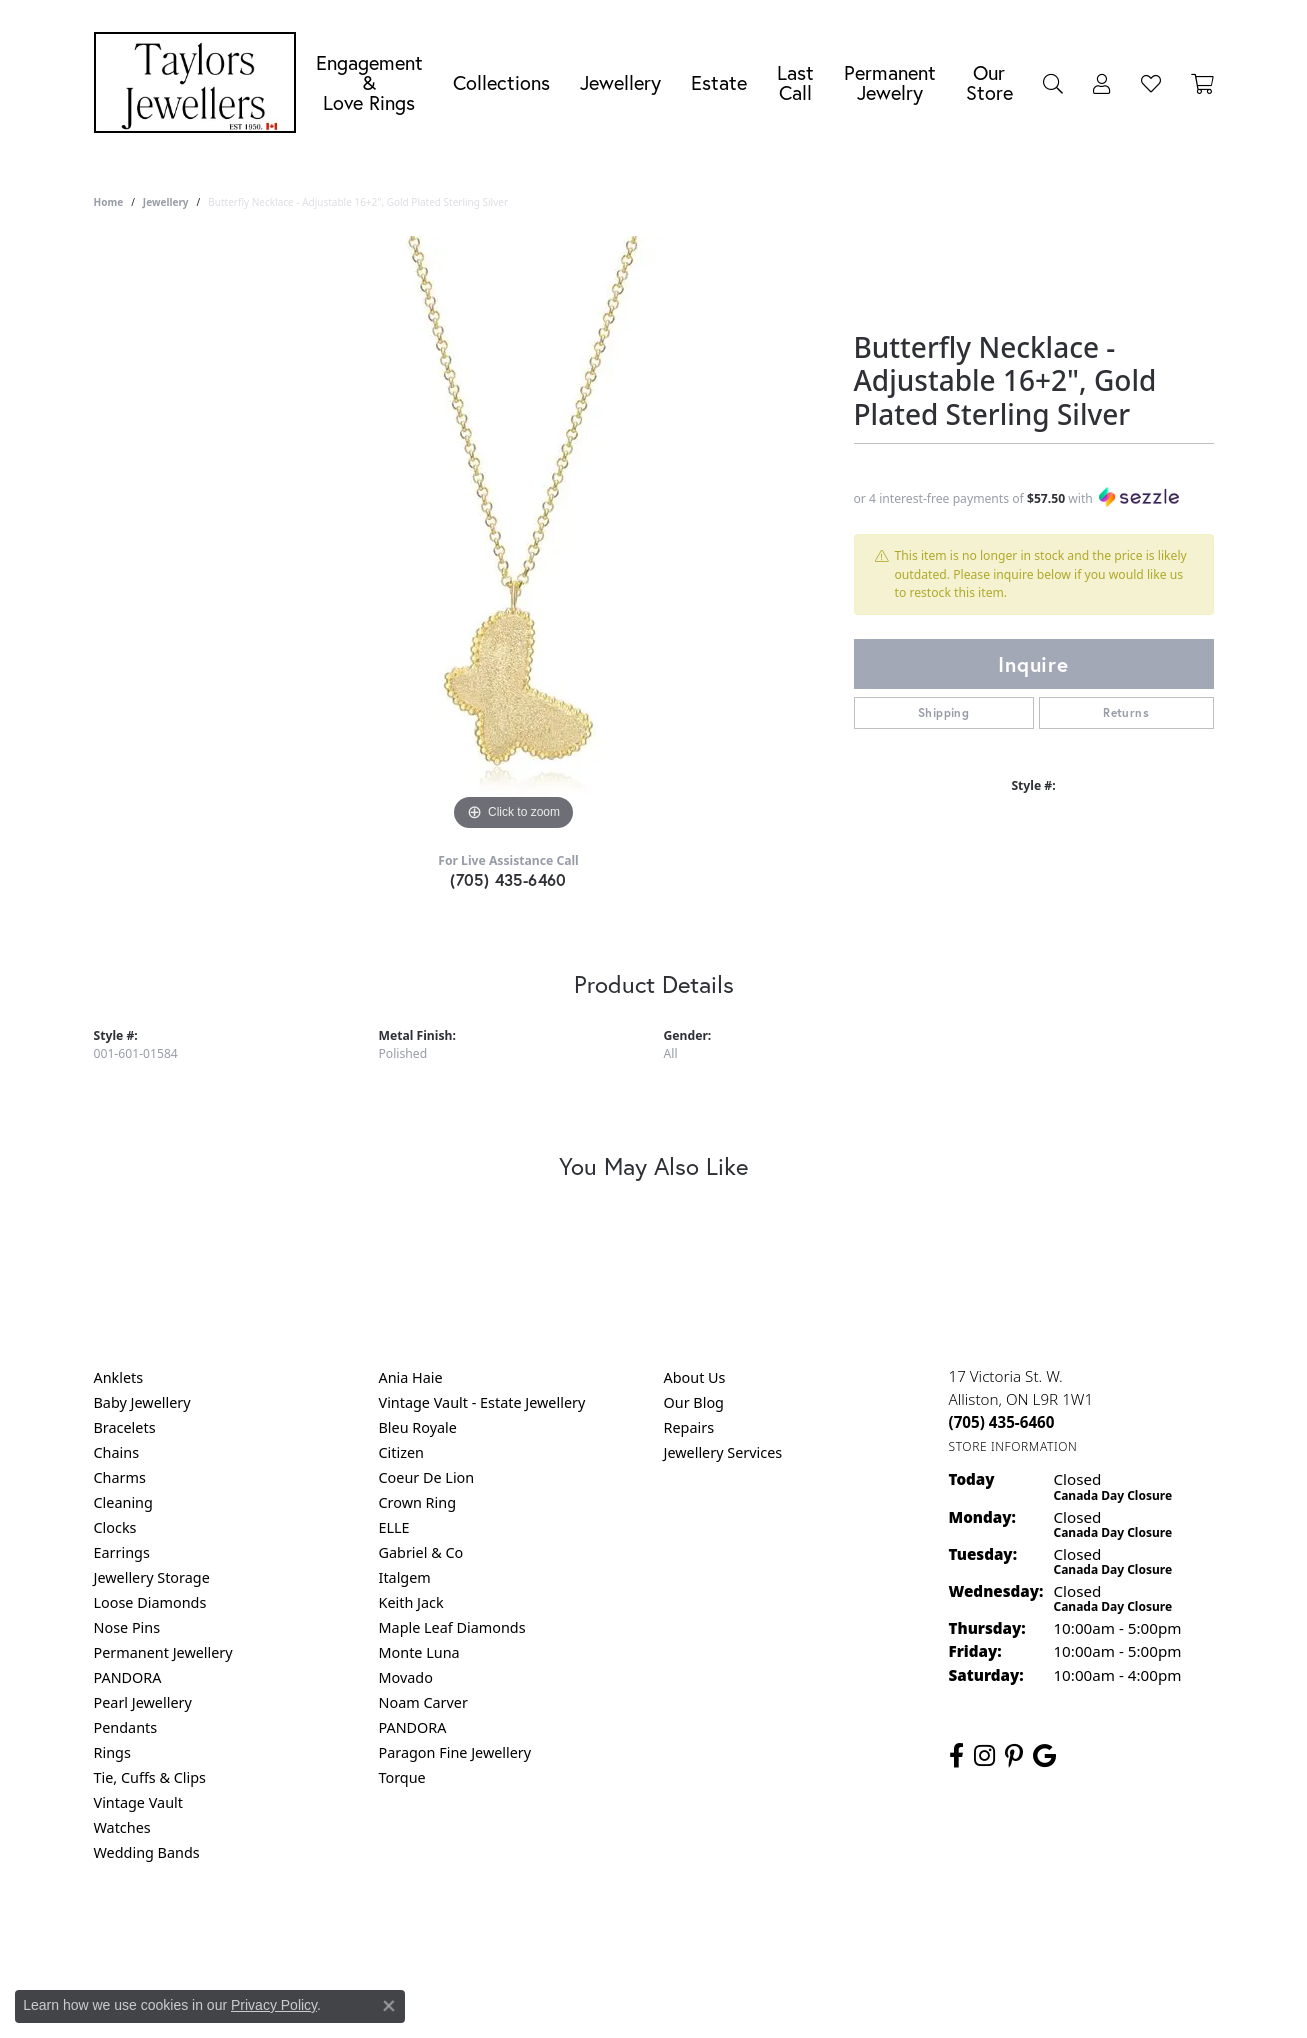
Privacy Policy (555, 1933)
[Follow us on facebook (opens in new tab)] (956, 1756)
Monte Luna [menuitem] (419, 1652)
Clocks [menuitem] (115, 1527)
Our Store (989, 82)
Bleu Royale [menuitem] (418, 1427)
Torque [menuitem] (402, 1777)
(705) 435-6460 (508, 879)
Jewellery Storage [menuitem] (152, 1577)
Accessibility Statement (822, 1933)
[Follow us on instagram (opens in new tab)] (984, 1756)
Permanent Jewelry (890, 82)
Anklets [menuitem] (119, 1377)
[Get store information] (1013, 1446)
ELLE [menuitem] (394, 1527)
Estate (719, 82)
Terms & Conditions (674, 1933)
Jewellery (620, 82)
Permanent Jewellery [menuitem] (163, 1652)
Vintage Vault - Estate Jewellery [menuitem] (482, 1402)
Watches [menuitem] (122, 1827)
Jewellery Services (723, 1452)
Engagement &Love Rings (369, 82)
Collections (501, 82)
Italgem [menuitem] (405, 1577)
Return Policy (455, 1933)
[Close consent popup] (389, 2006)
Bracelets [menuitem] (125, 1427)
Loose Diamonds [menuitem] (150, 1602)
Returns (1126, 712)
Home (109, 202)
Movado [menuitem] (406, 1677)
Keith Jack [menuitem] (411, 1602)
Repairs (689, 1427)
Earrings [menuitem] (122, 1552)
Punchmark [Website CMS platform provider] (689, 1998)
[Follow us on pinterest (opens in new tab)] (1014, 1756)
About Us (695, 1377)
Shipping (943, 712)
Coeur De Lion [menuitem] (427, 1477)
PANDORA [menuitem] (128, 1677)
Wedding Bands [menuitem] (147, 1852)
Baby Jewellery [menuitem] (142, 1402)
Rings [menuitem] (112, 1752)
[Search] (1053, 83)
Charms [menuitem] (120, 1477)
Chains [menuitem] (117, 1452)
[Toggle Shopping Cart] (1202, 83)
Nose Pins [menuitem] (127, 1627)
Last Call (795, 82)
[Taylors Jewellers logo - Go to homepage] (200, 82)
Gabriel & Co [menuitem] (421, 1552)
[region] (514, 536)
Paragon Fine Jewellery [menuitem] (455, 1752)
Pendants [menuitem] (126, 1727)
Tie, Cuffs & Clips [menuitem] (150, 1777)
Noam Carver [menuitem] (423, 1702)
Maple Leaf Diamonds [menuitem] (452, 1627)
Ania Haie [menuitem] (411, 1377)
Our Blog (694, 1402)
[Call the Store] (1002, 1422)
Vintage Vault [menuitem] (138, 1802)
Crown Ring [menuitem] (418, 1502)
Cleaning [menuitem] (123, 1502)
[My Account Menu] (1102, 83)
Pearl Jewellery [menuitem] (143, 1702)
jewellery (166, 202)
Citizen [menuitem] (402, 1452)
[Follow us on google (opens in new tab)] (1044, 1756)
